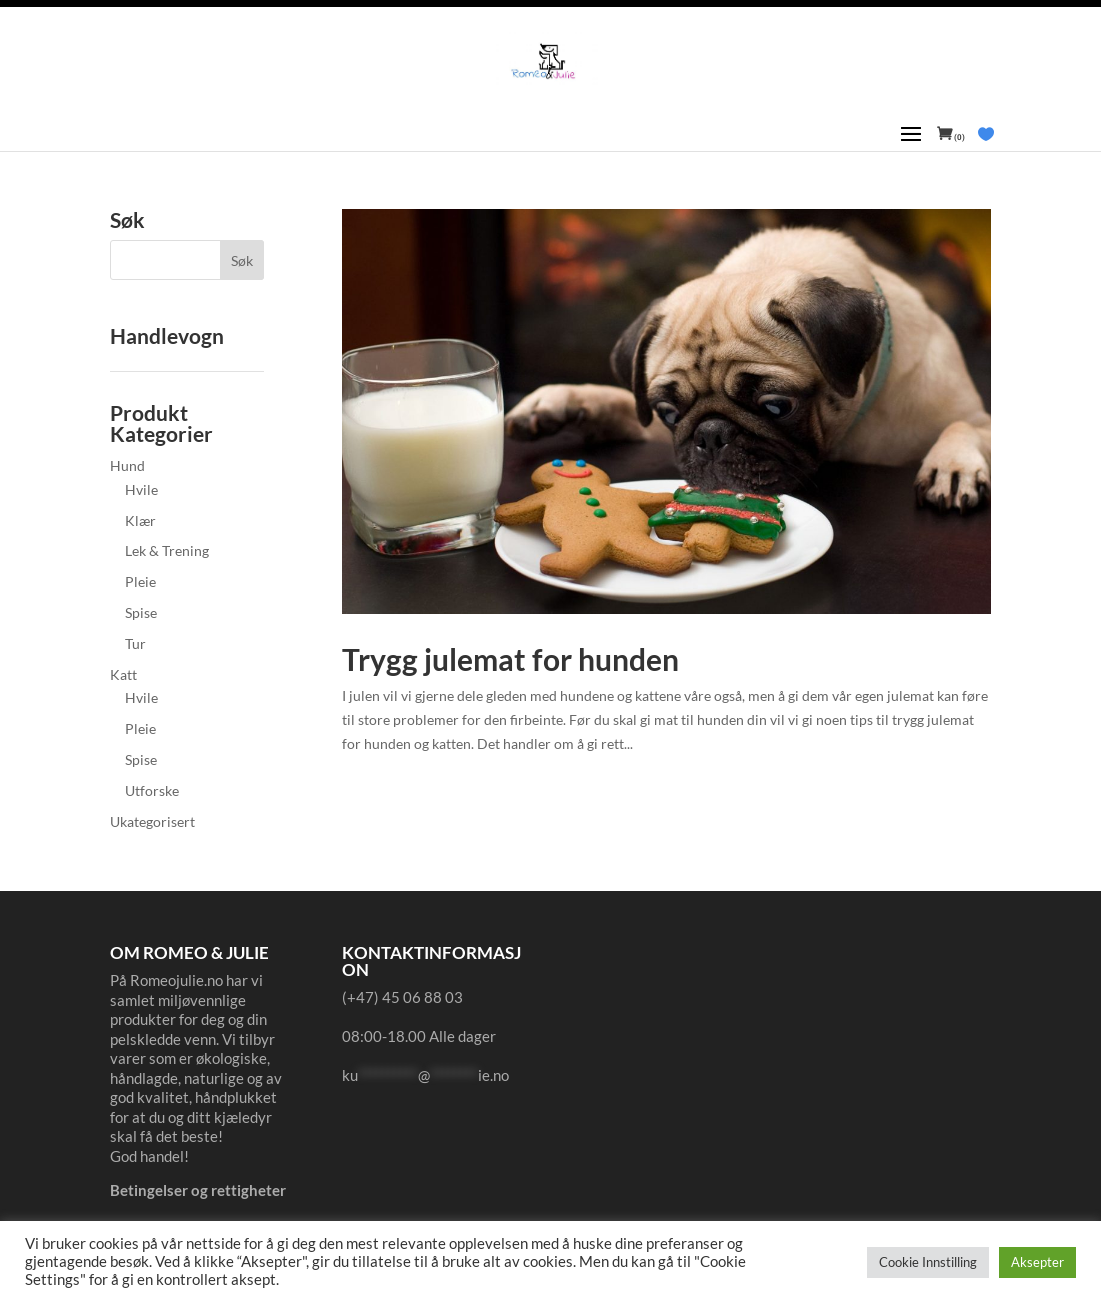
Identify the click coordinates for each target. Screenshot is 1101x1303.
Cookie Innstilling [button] (928, 1262)
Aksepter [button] (1037, 1262)
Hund (127, 465)
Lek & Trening (167, 550)
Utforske (152, 790)
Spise (141, 612)
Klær (140, 520)
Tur (135, 643)
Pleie (140, 581)
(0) (958, 137)
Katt (123, 674)
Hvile (141, 489)
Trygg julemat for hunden (510, 659)
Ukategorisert (152, 821)
